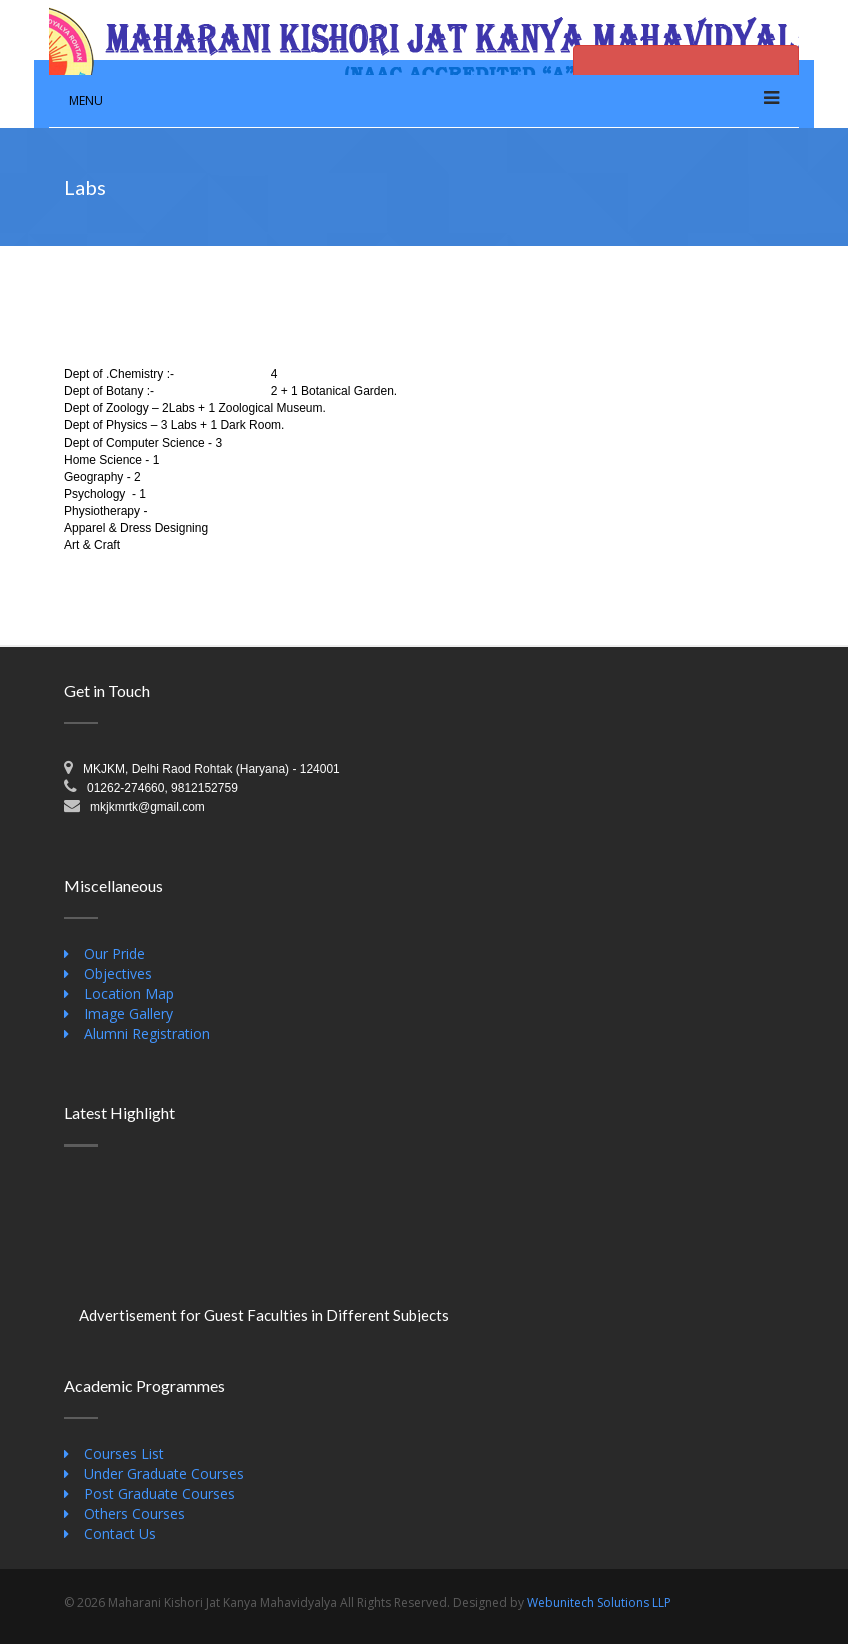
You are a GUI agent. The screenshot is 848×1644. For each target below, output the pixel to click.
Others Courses (134, 1513)
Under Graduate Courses (164, 1473)
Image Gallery (128, 1013)
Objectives (118, 973)
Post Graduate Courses (159, 1493)
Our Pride (114, 953)
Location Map (129, 993)
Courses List (124, 1453)
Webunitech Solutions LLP (599, 1602)
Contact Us (120, 1533)
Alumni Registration (147, 1033)
